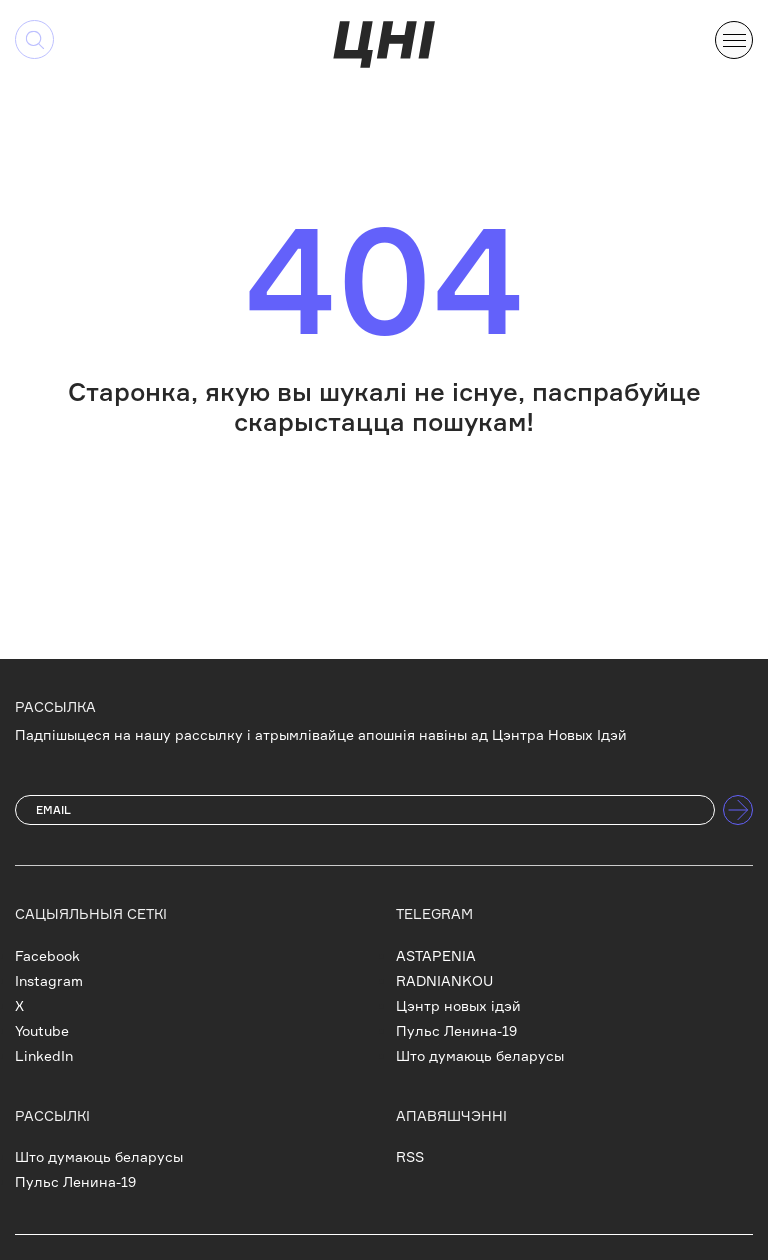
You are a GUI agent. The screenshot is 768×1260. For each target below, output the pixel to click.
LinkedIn (44, 1055)
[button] (734, 38)
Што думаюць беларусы (480, 1055)
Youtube (42, 1030)
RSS (410, 1156)
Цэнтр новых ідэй (458, 1005)
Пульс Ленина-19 (456, 1030)
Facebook (47, 955)
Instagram (49, 980)
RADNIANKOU (444, 980)
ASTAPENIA (436, 955)
